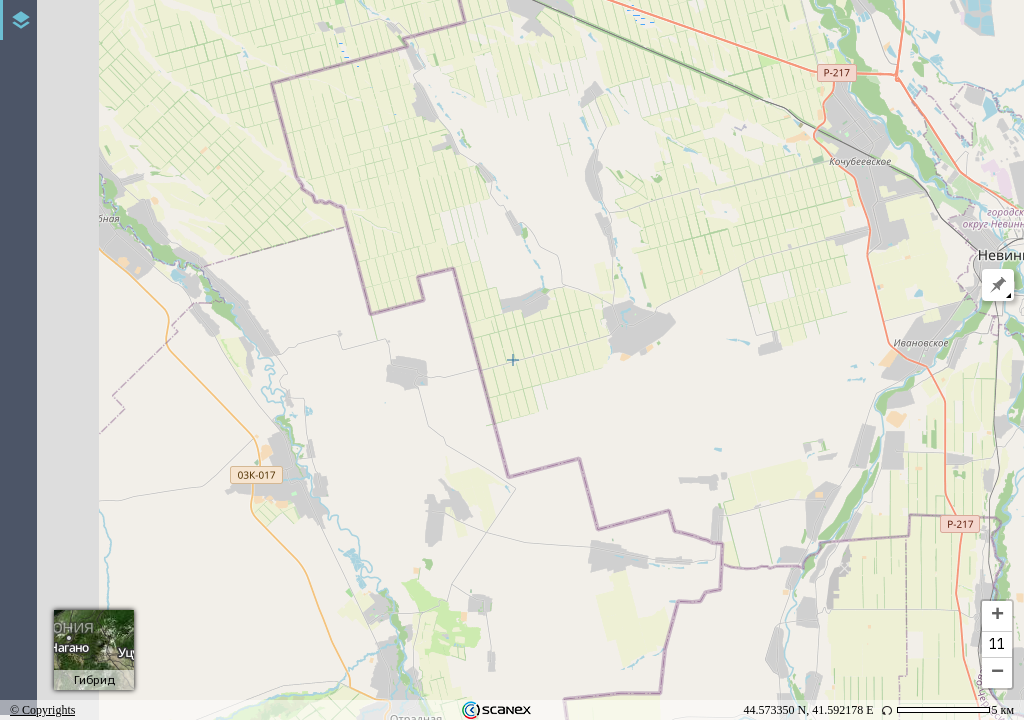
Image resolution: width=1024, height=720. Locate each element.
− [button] (997, 673)
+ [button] (997, 616)
